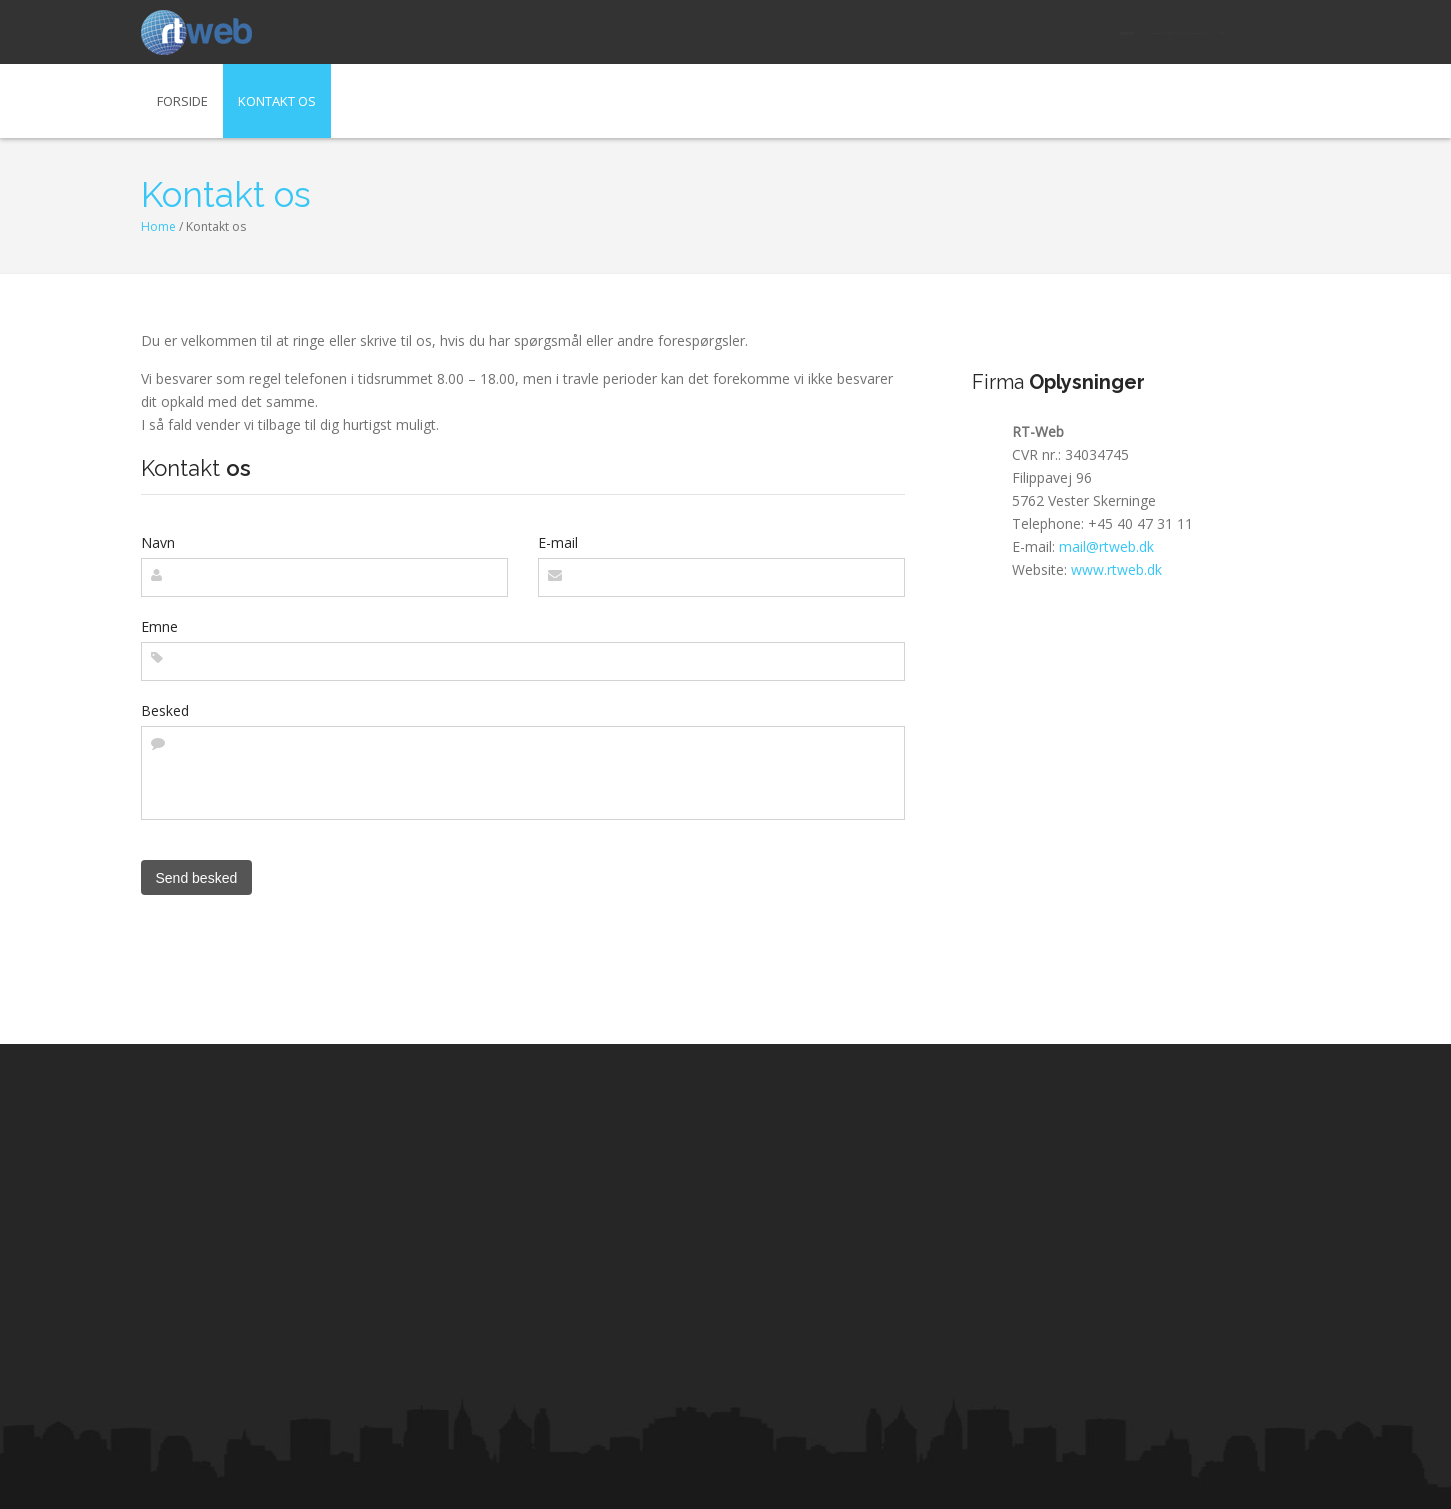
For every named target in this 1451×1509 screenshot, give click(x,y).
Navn (158, 542)
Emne (159, 626)
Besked (165, 710)
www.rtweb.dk (1116, 569)
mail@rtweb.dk (1173, 32)
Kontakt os (277, 101)
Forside (182, 101)
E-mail (558, 542)
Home (158, 226)
